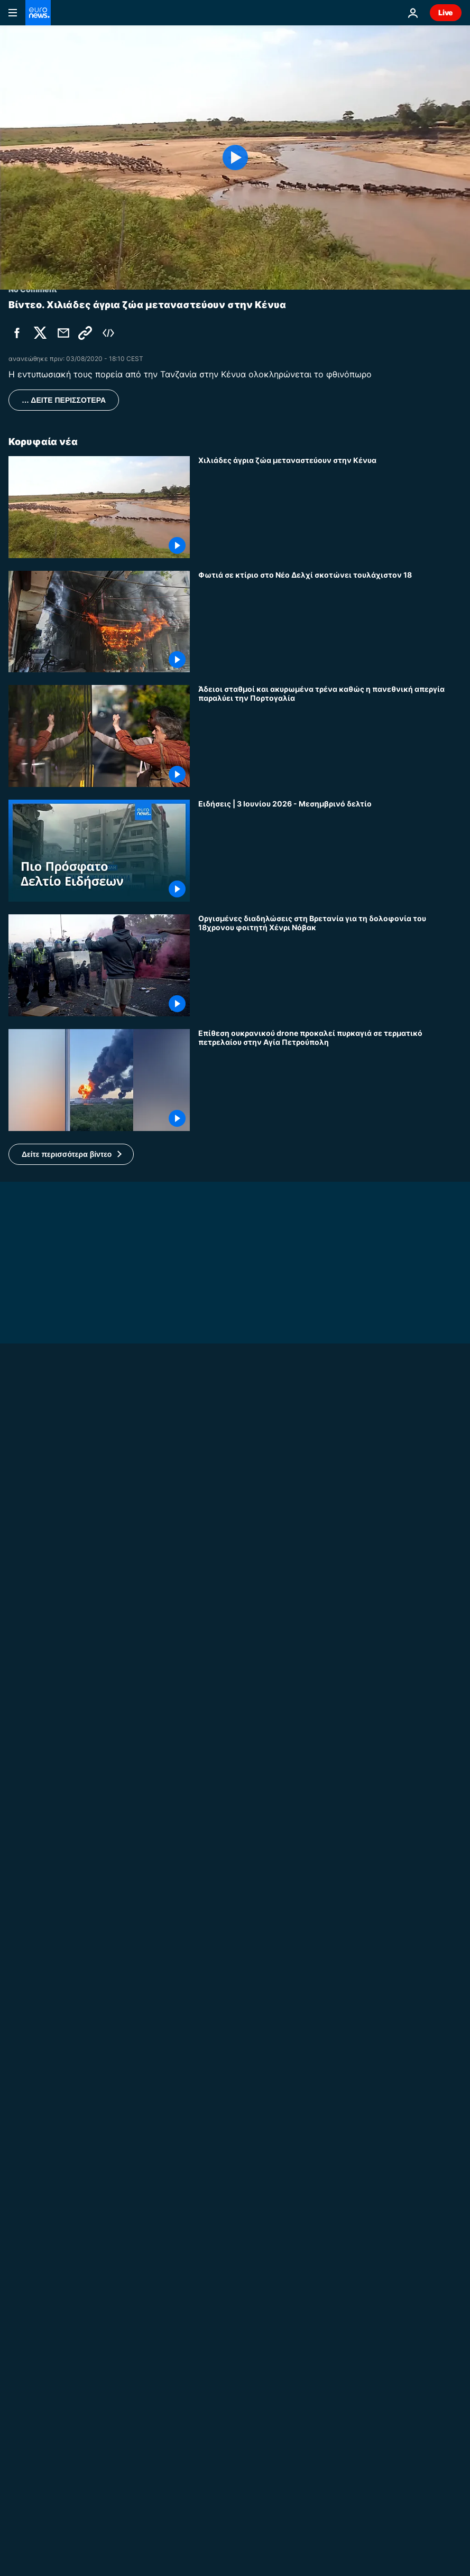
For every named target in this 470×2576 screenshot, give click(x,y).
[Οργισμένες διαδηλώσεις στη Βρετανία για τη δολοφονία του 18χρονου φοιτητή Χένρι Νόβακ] (330, 965)
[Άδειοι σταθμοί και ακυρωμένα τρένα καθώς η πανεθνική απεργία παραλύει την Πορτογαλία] (330, 736)
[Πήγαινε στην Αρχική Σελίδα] (38, 12)
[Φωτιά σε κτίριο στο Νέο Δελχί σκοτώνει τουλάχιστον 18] (330, 622)
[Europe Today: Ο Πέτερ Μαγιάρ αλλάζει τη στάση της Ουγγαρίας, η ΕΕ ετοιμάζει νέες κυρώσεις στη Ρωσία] (235, 2386)
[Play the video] (235, 157)
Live (445, 12)
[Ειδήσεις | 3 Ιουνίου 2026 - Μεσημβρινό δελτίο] (330, 851)
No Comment (32, 1668)
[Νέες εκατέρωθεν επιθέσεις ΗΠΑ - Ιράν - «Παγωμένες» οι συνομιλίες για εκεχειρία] (330, 2461)
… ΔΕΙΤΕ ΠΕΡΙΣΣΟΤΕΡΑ (64, 400)
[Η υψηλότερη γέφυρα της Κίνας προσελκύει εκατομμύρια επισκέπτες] (330, 1871)
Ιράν (206, 2408)
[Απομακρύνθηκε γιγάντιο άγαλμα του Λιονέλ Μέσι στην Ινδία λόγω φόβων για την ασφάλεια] (330, 1986)
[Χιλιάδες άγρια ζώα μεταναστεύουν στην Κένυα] (330, 507)
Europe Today (34, 2372)
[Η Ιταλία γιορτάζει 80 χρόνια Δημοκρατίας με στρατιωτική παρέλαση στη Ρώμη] (330, 1757)
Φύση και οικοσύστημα (242, 2522)
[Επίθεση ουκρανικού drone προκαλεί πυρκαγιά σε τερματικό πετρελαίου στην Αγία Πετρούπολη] (330, 1080)
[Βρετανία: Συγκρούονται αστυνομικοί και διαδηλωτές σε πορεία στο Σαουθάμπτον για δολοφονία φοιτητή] (235, 1682)
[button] (71, 1154)
